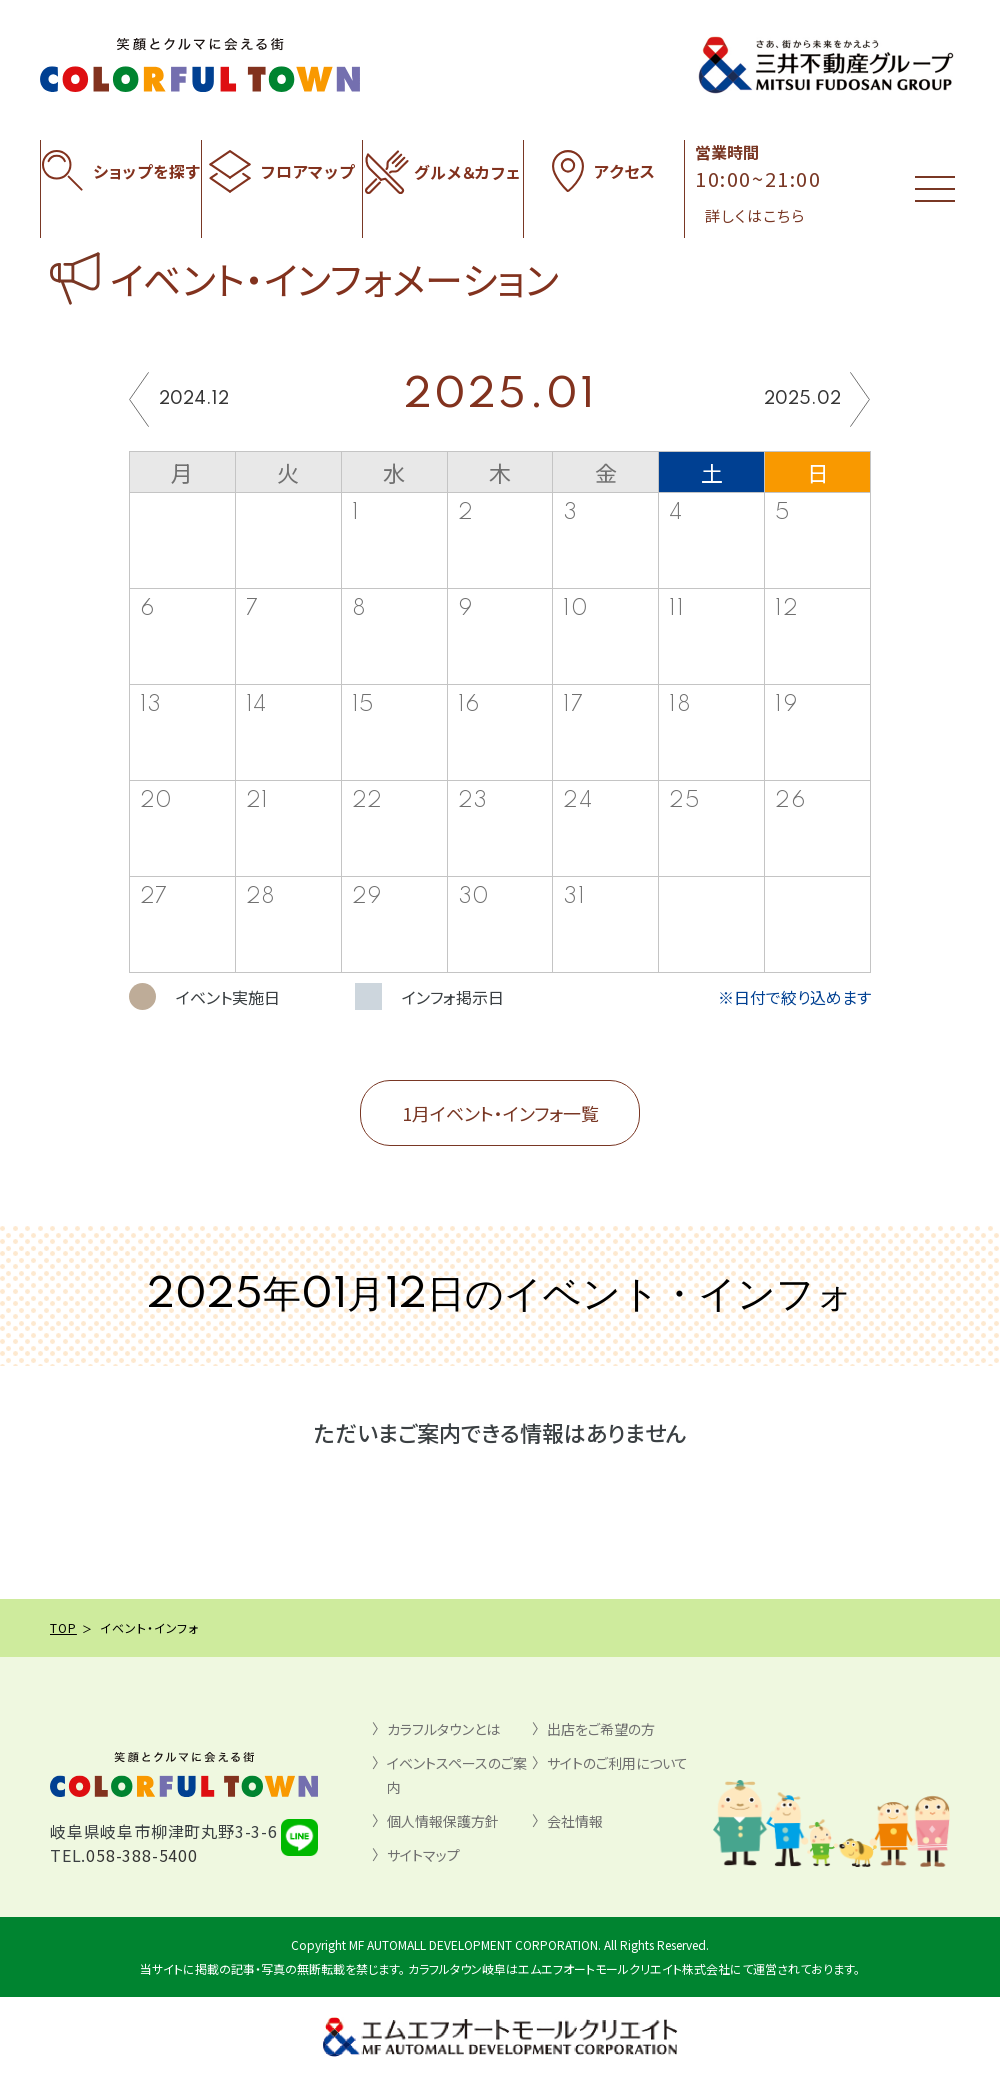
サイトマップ (423, 1855)
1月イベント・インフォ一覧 (500, 1113)
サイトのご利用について (617, 1763)
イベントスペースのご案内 (457, 1775)
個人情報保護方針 (443, 1821)
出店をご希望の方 (601, 1729)
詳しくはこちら (755, 215)
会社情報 (575, 1821)
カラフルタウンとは (443, 1729)
